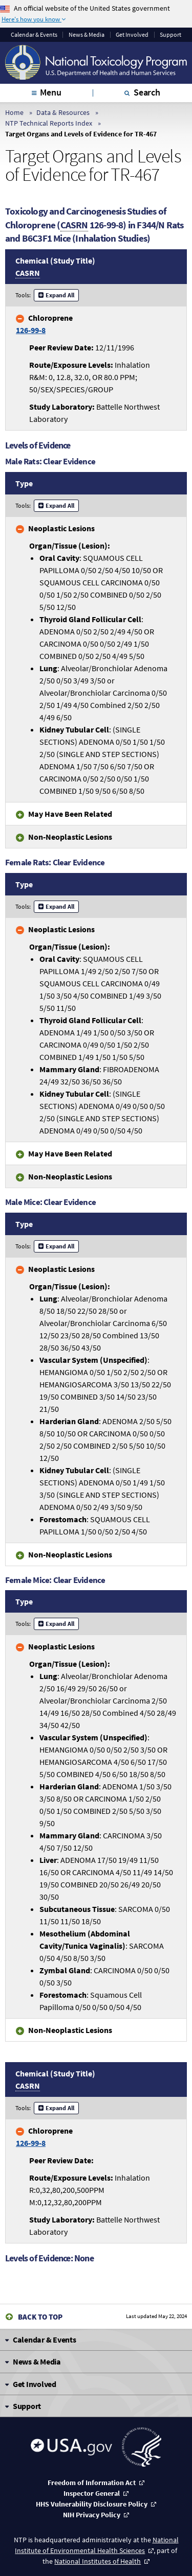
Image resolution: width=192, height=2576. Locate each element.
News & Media (86, 35)
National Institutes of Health (97, 2561)
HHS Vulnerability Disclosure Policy (91, 2504)
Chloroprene (44, 324)
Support (170, 35)
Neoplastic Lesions (61, 528)
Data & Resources (63, 112)
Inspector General (91, 2493)
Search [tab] (147, 92)
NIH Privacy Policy (91, 2514)
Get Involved (132, 35)
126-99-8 (31, 330)
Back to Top (40, 2317)
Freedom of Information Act (92, 2482)
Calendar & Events (34, 35)
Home (14, 112)
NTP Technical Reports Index (48, 123)
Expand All (60, 295)
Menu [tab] (50, 92)
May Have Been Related (70, 814)
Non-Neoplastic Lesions (70, 837)
